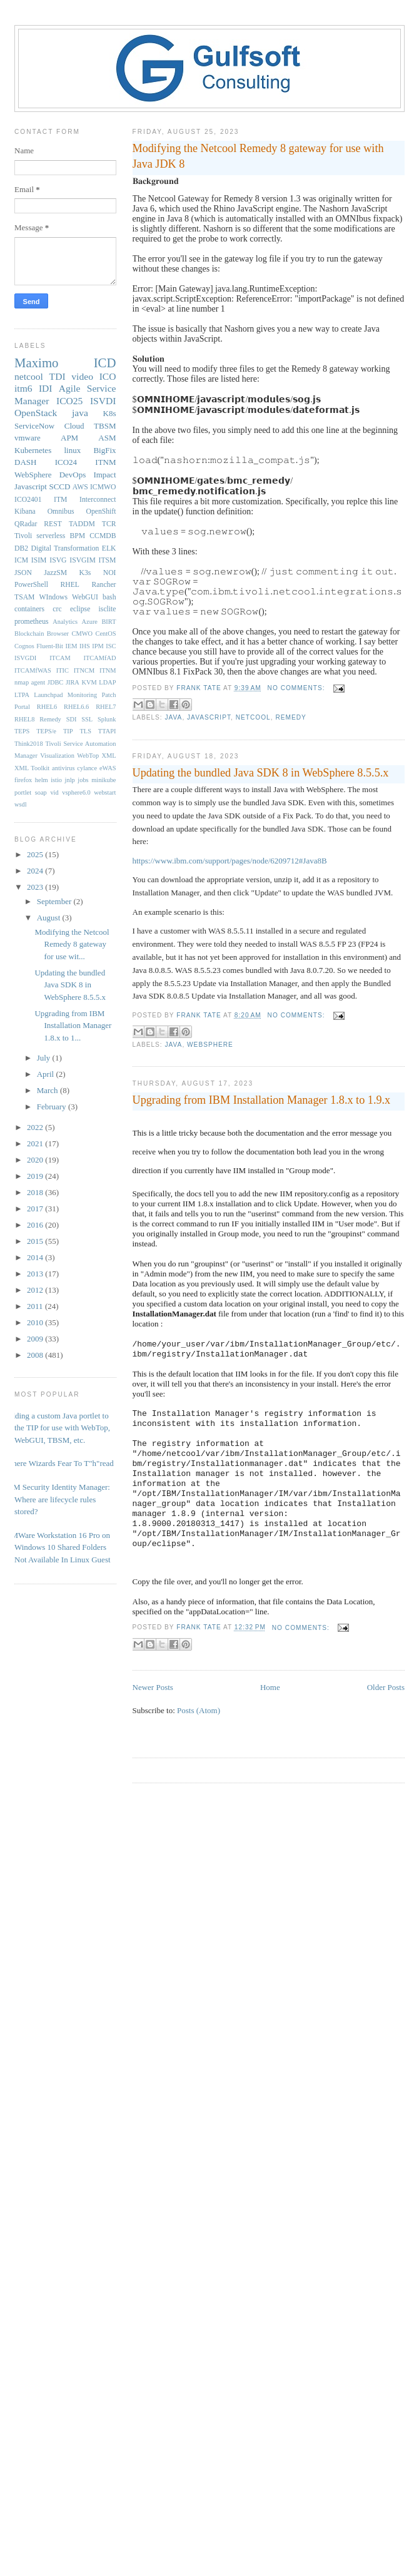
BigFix (104, 450)
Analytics (65, 621)
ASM (107, 437)
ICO (107, 376)
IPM (97, 646)
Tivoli (23, 536)
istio (56, 779)
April (46, 1074)
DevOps (72, 474)
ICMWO (103, 487)
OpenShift (101, 511)
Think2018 (28, 743)
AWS (80, 487)
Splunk (107, 719)
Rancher (104, 585)
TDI (57, 376)
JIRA (72, 682)
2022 (36, 1127)
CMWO (82, 633)
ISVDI (103, 400)
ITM (60, 500)
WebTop (88, 755)
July (45, 1057)
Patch (108, 694)
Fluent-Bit (49, 646)
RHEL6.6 (76, 706)
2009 (36, 1338)
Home (270, 1687)
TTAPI (107, 731)
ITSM (107, 560)
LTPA (21, 694)
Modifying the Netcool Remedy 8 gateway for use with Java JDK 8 (258, 156)
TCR (109, 524)
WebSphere (210, 1044)
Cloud (74, 425)
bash (109, 597)
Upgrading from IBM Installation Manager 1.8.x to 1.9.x (262, 1100)
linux (72, 450)
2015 (36, 1241)
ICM (21, 560)
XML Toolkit (31, 768)
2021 (36, 1143)
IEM (72, 646)
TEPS (21, 731)
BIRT (108, 621)
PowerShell (31, 585)
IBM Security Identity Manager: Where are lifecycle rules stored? (57, 1499)
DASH (25, 462)
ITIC (62, 670)
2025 (36, 854)
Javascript (209, 717)
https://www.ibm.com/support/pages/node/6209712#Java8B (230, 860)
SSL (87, 719)
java (174, 717)
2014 (36, 1257)
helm (41, 779)
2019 (36, 1176)
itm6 (23, 388)
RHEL (69, 585)
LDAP (107, 682)
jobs (83, 779)
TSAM (24, 597)
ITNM (105, 462)
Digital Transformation (65, 548)
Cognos (24, 646)
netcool (253, 717)
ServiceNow (34, 425)
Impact (104, 474)
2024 (36, 870)
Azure (90, 621)
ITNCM (84, 670)
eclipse (80, 609)
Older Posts (386, 1687)
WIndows (53, 597)
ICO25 (69, 400)
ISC (111, 646)
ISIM (39, 560)
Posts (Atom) (198, 1710)
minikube (103, 779)
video (82, 376)
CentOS (106, 633)
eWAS (107, 768)
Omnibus (61, 511)
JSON (23, 573)
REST (53, 524)
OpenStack (35, 412)
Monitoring (82, 694)
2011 (36, 1306)
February (52, 1106)
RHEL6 (47, 706)
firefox (23, 779)
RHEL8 (24, 719)
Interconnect (97, 500)
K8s (109, 413)
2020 (36, 1159)
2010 (36, 1322)
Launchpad (48, 694)
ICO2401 (28, 500)
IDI (46, 388)
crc (57, 609)
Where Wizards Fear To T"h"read (59, 1463)
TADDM (82, 524)
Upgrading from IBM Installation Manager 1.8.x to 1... (72, 1025)
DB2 (21, 548)
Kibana (25, 511)
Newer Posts (153, 1687)
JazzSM (55, 573)
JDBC (55, 682)
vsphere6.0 (76, 792)
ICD (105, 362)
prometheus (31, 622)
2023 (36, 887)
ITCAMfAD (100, 657)
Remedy (290, 717)
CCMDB (102, 536)
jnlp (70, 779)
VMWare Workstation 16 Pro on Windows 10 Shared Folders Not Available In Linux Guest (58, 1547)
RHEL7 (106, 706)
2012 (36, 1290)
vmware (27, 437)
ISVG (57, 560)
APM (69, 437)
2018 (36, 1192)
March (48, 1090)
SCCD (59, 486)
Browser (58, 633)
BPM (77, 536)
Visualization (57, 755)
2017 (36, 1208)
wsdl (20, 804)
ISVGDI (25, 657)
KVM (88, 682)
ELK (109, 548)
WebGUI (85, 597)
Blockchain (29, 633)
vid (54, 792)
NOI (109, 573)
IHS (84, 646)
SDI (71, 719)
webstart (105, 792)
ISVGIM (82, 560)
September (55, 901)
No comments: (298, 688)
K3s (85, 573)
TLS (85, 731)
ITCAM (59, 657)
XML (108, 755)
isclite (107, 609)
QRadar (25, 524)
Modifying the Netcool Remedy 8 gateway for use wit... (71, 944)
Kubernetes (32, 450)
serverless (50, 536)
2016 (36, 1224)
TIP (68, 731)
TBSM (105, 425)
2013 (36, 1273)
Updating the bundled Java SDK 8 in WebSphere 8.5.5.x (261, 772)
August (50, 917)
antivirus (63, 768)
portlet (22, 792)
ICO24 (66, 462)
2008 (36, 1355)
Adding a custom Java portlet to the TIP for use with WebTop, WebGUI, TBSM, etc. (57, 1428)
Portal (22, 706)
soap (41, 792)
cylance (87, 768)
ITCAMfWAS (32, 670)
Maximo (36, 362)
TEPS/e (46, 731)
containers (29, 609)
